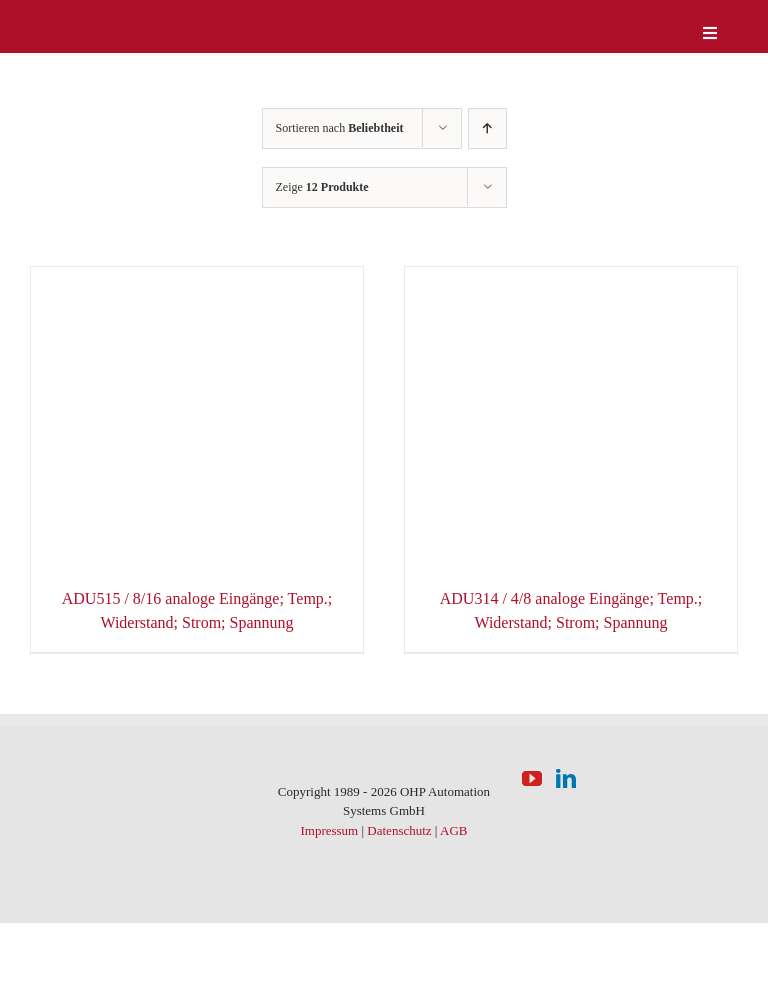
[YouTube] (532, 779)
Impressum (329, 830)
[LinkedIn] (566, 779)
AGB (453, 830)
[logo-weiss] (90, 19)
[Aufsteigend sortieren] (487, 128)
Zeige (322, 187)
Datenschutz (399, 830)
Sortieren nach (340, 128)
